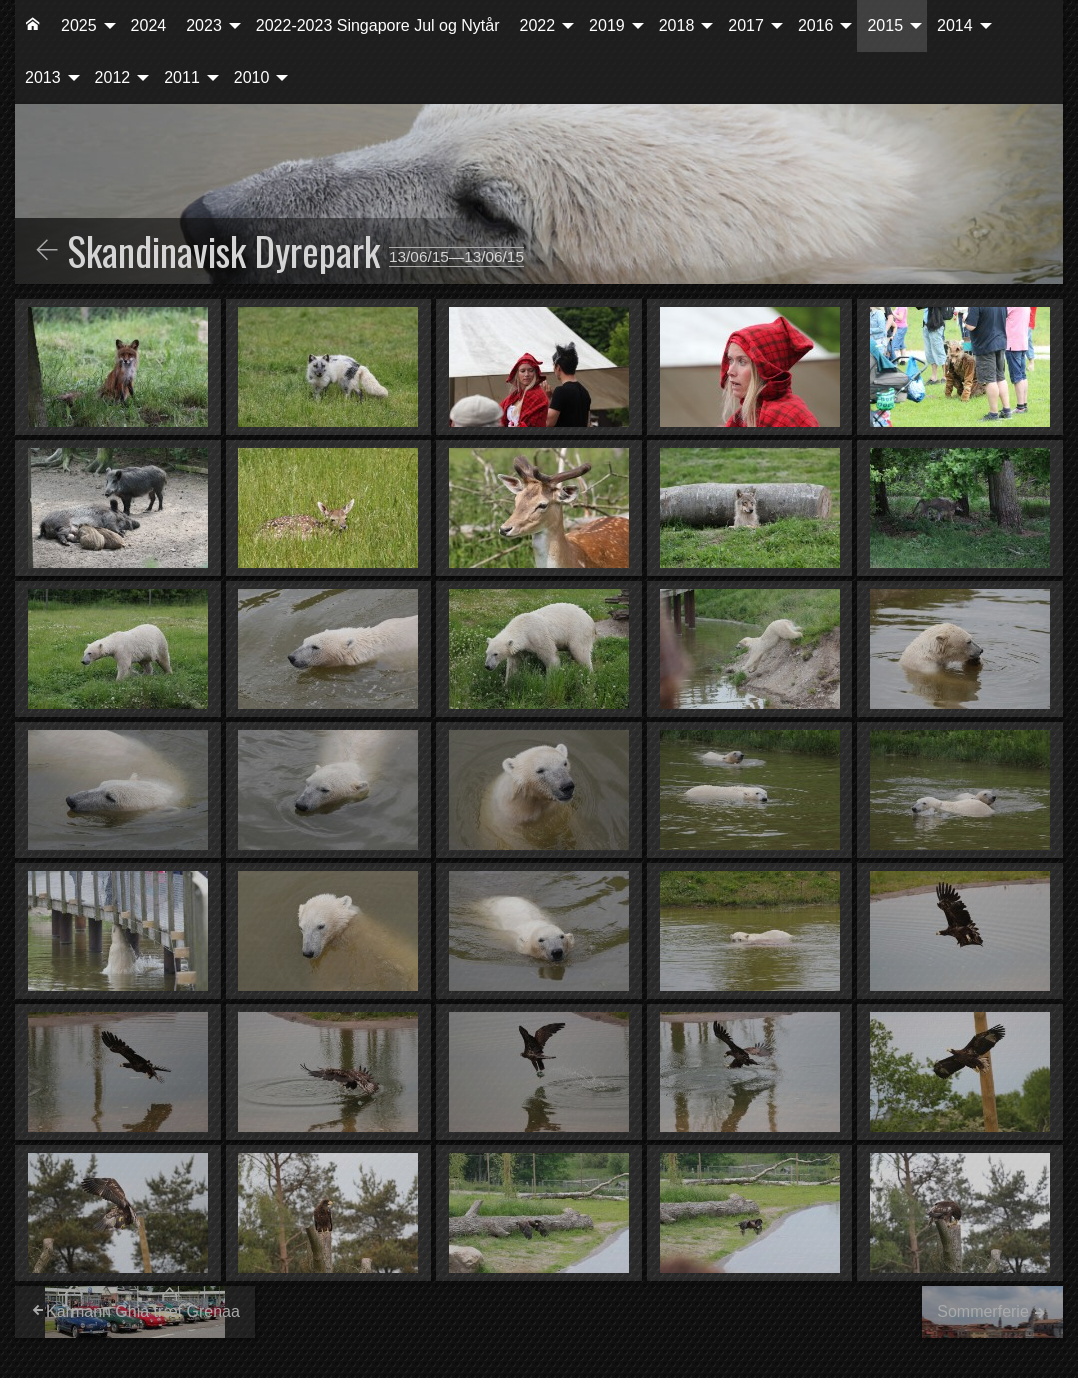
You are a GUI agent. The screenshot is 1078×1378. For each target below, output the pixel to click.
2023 (204, 25)
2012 (113, 77)
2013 (43, 77)
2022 (538, 25)
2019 (607, 25)
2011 (182, 77)
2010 (252, 77)
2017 (746, 25)
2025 (79, 25)
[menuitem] (33, 26)
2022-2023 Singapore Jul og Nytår (378, 25)
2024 (149, 25)
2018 (677, 25)
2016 (816, 25)
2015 (885, 25)
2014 (955, 25)
